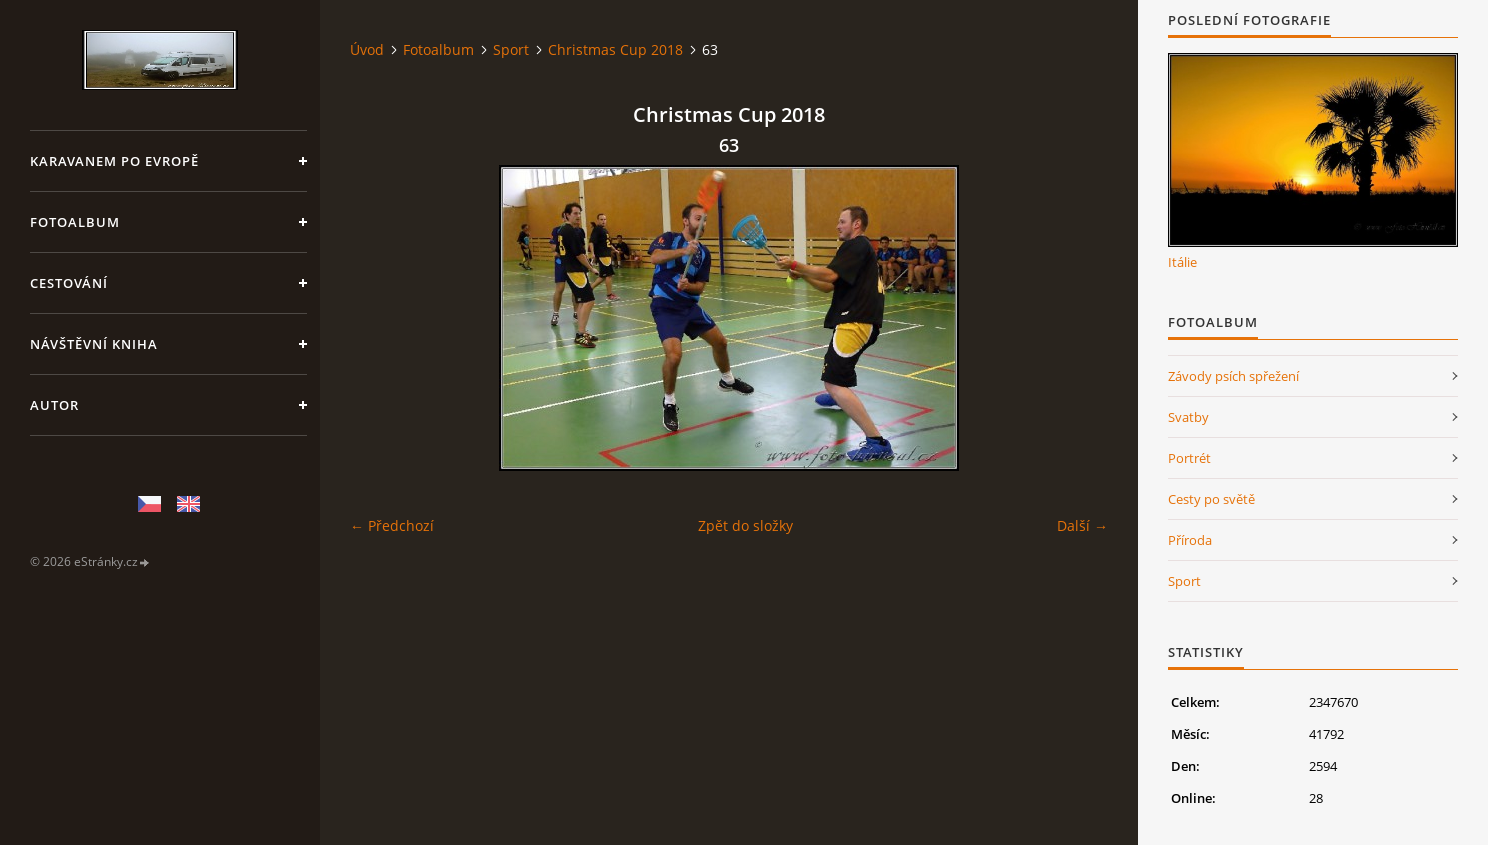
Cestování (69, 283)
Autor (54, 405)
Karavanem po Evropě (114, 161)
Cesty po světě (1211, 499)
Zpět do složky (745, 525)
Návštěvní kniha (94, 344)
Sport (511, 49)
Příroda (1190, 540)
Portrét (1189, 458)
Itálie (1182, 262)
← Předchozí (392, 525)
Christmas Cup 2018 (615, 49)
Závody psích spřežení (1233, 376)
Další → (1082, 525)
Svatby (1188, 417)
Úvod (367, 49)
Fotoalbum (75, 222)
